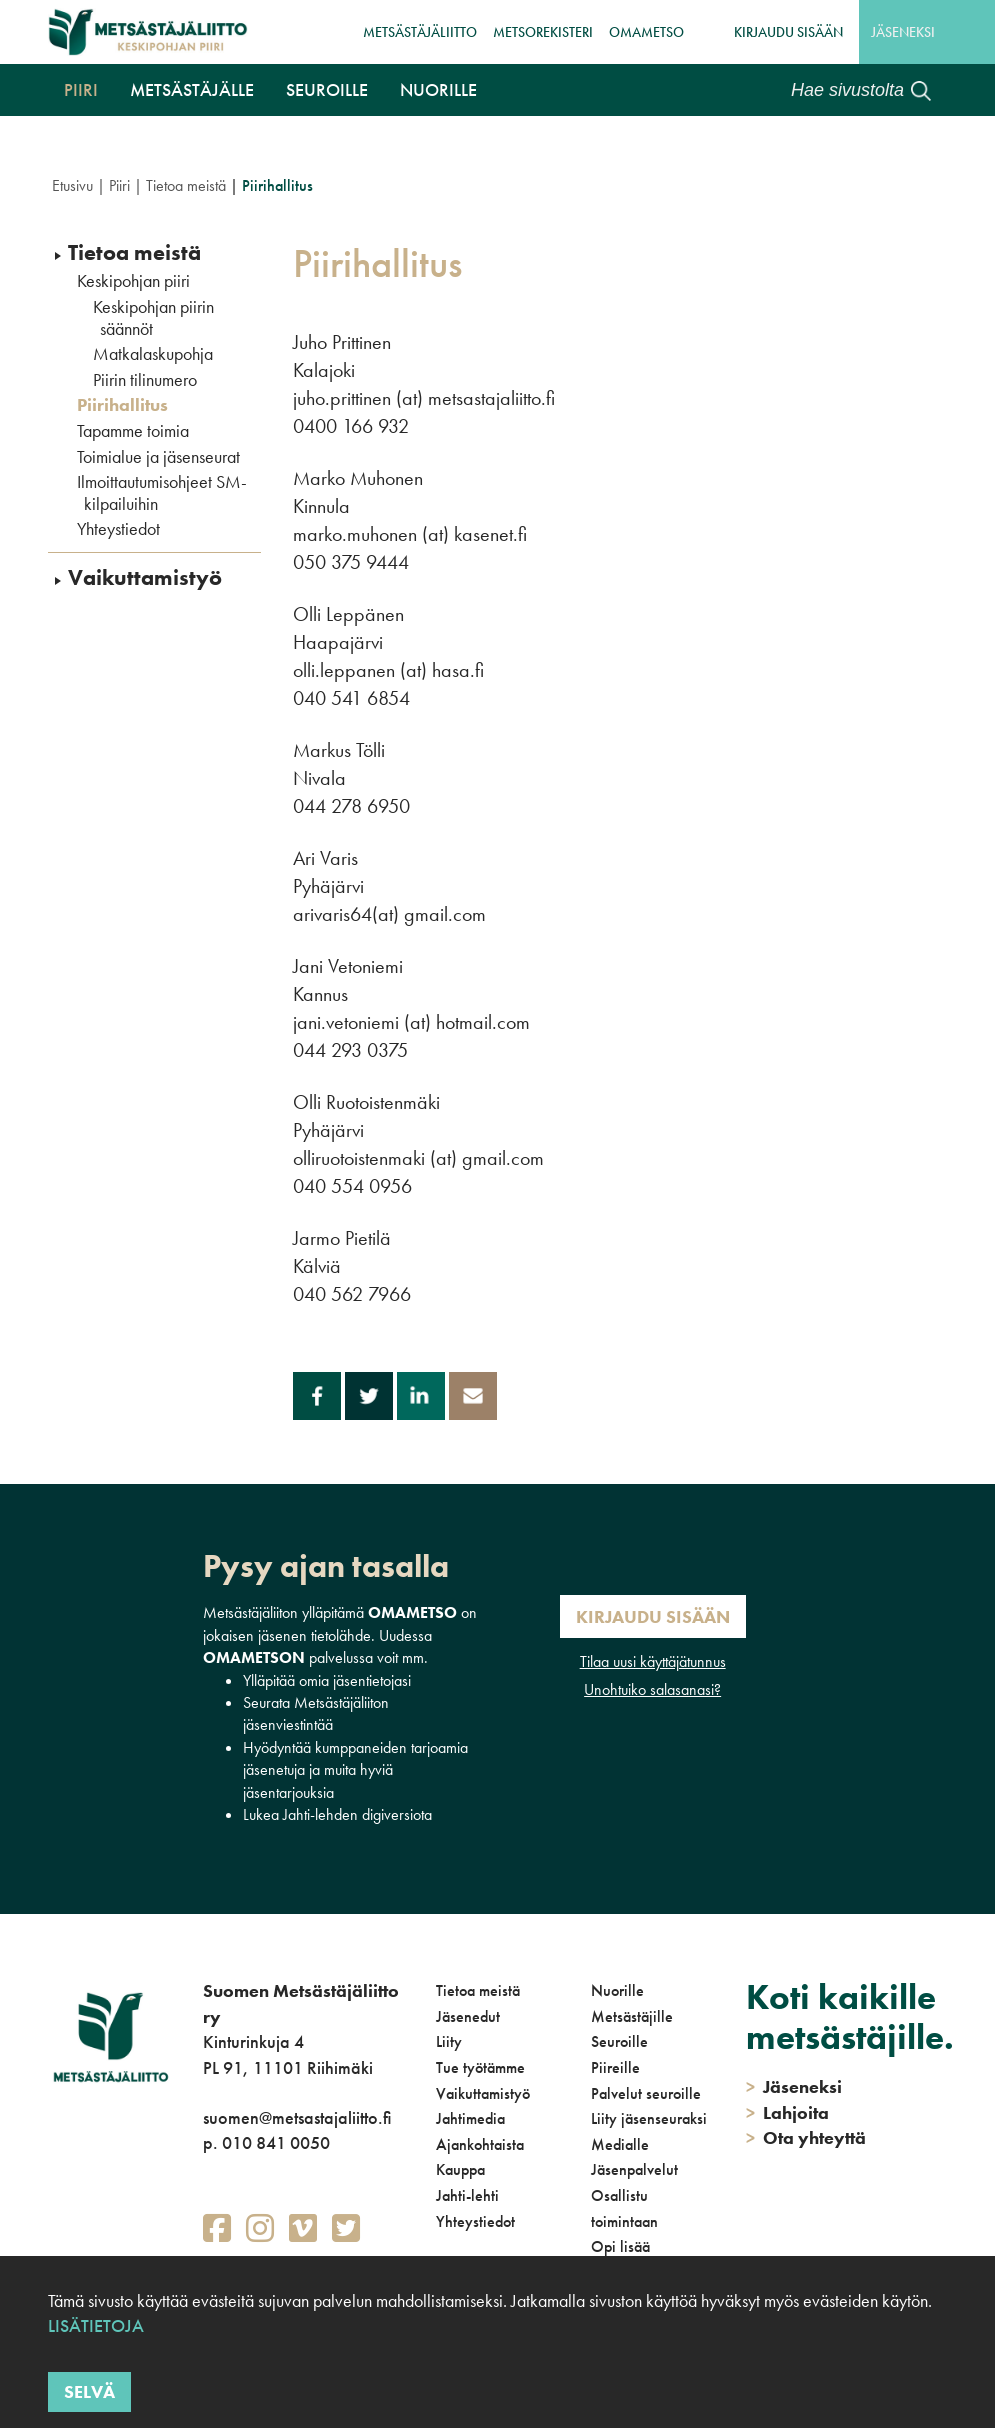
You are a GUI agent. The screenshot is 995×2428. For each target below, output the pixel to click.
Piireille (615, 2067)
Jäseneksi (903, 32)
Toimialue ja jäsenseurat (158, 457)
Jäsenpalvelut (634, 2169)
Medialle (620, 2144)
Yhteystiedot (118, 529)
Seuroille (327, 89)
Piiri (81, 89)
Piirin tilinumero (145, 380)
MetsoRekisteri (543, 32)
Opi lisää (620, 2246)
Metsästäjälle (192, 89)
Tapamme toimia (133, 431)
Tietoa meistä (186, 185)
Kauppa (460, 2169)
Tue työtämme (480, 2067)
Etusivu (72, 185)
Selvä (89, 2391)
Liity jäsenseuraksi (649, 2118)
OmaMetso (646, 32)
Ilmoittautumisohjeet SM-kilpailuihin (162, 492)
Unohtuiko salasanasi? (652, 1689)
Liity (449, 2041)
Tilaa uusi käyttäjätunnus (653, 1661)
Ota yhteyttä (806, 2137)
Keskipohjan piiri (133, 281)
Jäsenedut (468, 2016)
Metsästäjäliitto (420, 32)
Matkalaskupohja (153, 354)
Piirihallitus (122, 405)
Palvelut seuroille (646, 2093)
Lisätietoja (96, 2325)
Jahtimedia (470, 2118)
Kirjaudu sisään (788, 32)
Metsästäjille (632, 2016)
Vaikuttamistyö (145, 578)
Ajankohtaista (480, 2144)
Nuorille (438, 89)
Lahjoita (787, 2112)
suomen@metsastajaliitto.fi (297, 2117)
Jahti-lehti (467, 2195)
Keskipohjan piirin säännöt (153, 317)
